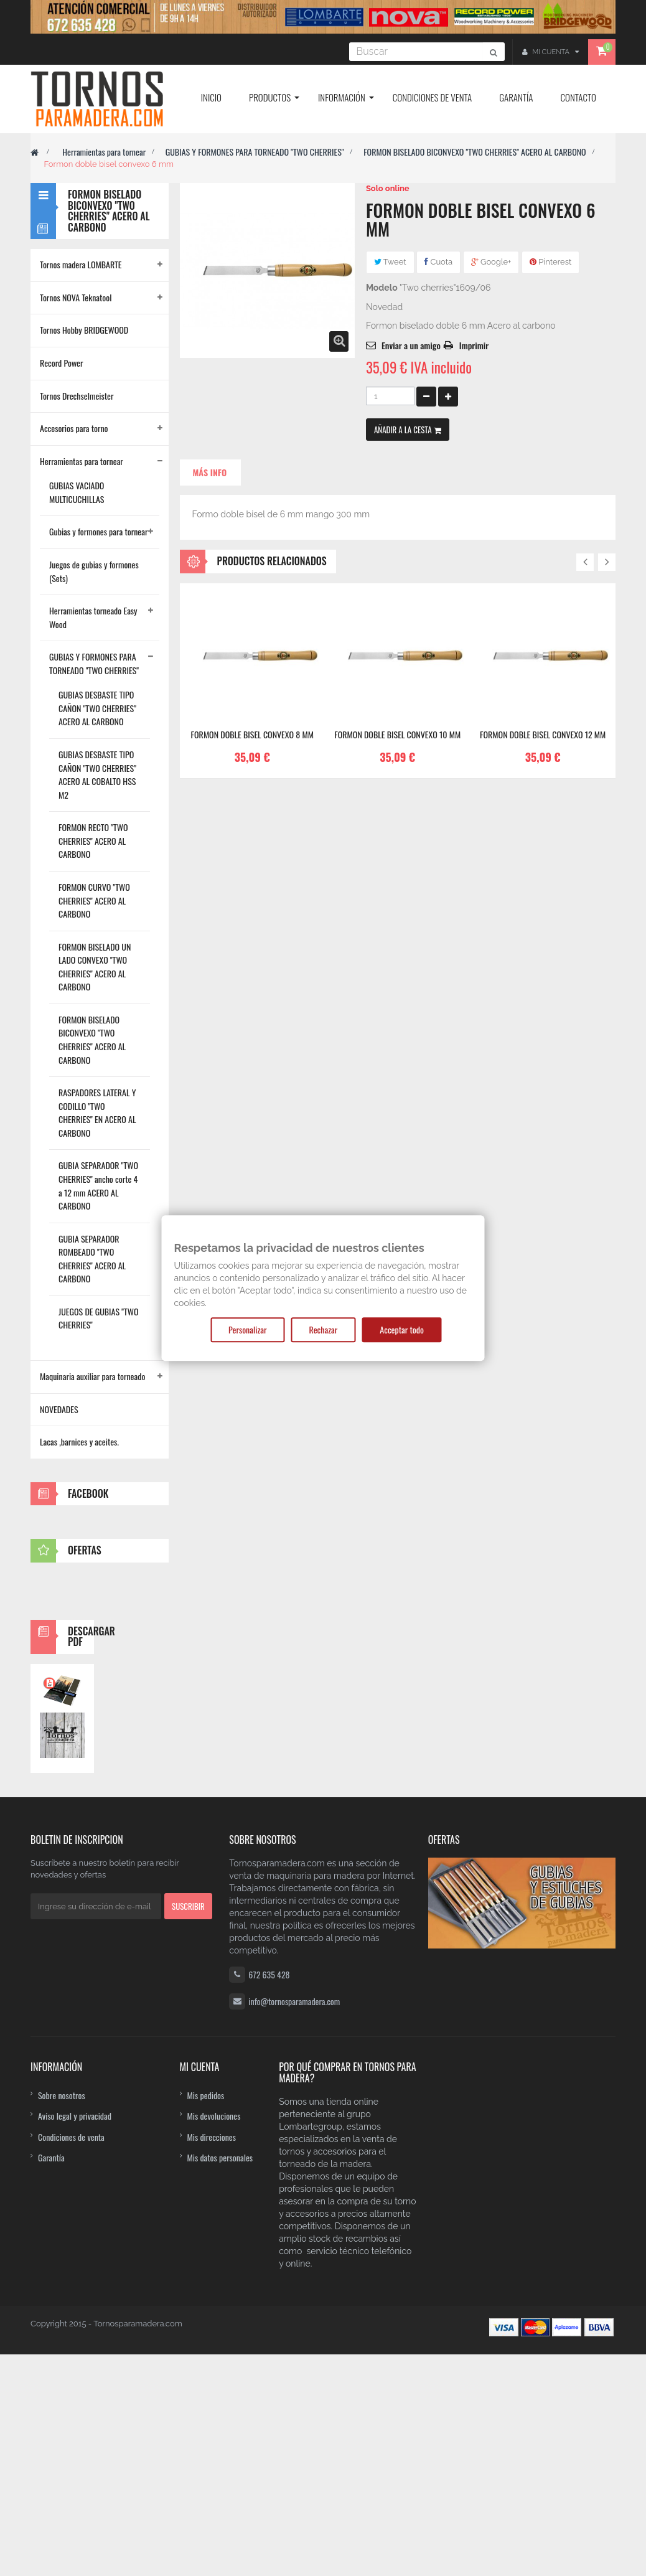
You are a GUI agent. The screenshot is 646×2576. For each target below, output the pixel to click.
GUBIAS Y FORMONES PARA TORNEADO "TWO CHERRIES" (255, 151)
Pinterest (550, 261)
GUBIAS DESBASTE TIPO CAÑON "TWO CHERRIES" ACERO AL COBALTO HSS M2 (97, 774)
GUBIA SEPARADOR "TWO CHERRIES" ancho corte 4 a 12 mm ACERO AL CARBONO (98, 1185)
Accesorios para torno (74, 428)
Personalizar (247, 1329)
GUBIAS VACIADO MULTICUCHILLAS (77, 492)
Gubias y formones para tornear (98, 531)
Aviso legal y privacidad (74, 2337)
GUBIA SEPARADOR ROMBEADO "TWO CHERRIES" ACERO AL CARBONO (92, 1259)
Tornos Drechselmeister (76, 395)
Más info (210, 472)
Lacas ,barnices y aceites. (79, 1441)
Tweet (390, 261)
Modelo (382, 288)
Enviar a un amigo (411, 345)
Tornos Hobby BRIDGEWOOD (84, 329)
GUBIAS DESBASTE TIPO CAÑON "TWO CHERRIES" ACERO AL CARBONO (97, 708)
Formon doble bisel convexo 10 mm (397, 734)
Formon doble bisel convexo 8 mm (252, 734)
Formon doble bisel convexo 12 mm (543, 734)
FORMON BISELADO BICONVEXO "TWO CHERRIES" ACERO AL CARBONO (474, 151)
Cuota (438, 261)
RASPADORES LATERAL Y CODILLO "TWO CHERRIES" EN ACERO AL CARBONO (97, 1112)
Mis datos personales (220, 2379)
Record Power (61, 362)
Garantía (51, 2379)
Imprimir (474, 345)
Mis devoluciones (214, 2337)
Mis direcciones (211, 2358)
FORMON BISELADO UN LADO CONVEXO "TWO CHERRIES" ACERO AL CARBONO (95, 967)
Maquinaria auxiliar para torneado (92, 1376)
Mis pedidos (206, 2316)
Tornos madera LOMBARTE (81, 264)
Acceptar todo (402, 1329)
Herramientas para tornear (104, 151)
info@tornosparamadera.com (294, 2222)
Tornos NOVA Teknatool (75, 297)
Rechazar (323, 1329)
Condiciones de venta (71, 2358)
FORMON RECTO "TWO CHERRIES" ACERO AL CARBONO (93, 840)
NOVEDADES (59, 1409)
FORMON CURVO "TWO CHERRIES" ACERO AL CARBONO (94, 900)
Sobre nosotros (61, 2316)
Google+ (491, 261)
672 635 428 (268, 2195)
